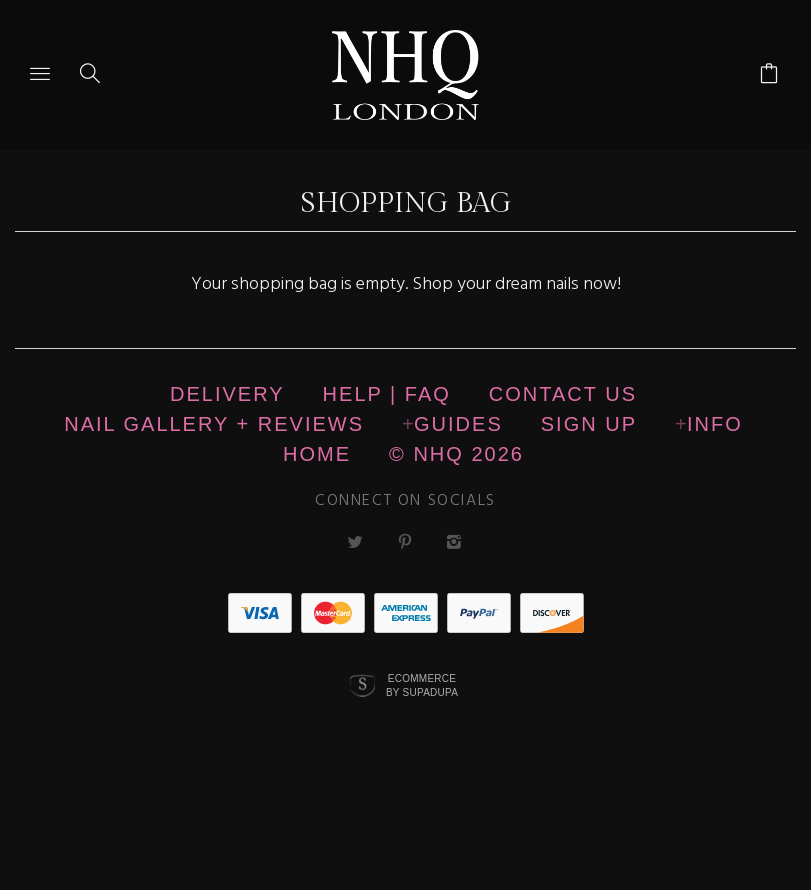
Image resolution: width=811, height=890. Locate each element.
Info (715, 424)
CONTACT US (563, 394)
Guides (458, 424)
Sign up (589, 424)
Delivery (227, 394)
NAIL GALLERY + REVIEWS (214, 424)
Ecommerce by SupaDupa (422, 685)
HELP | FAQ (387, 394)
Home (317, 454)
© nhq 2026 (456, 454)
